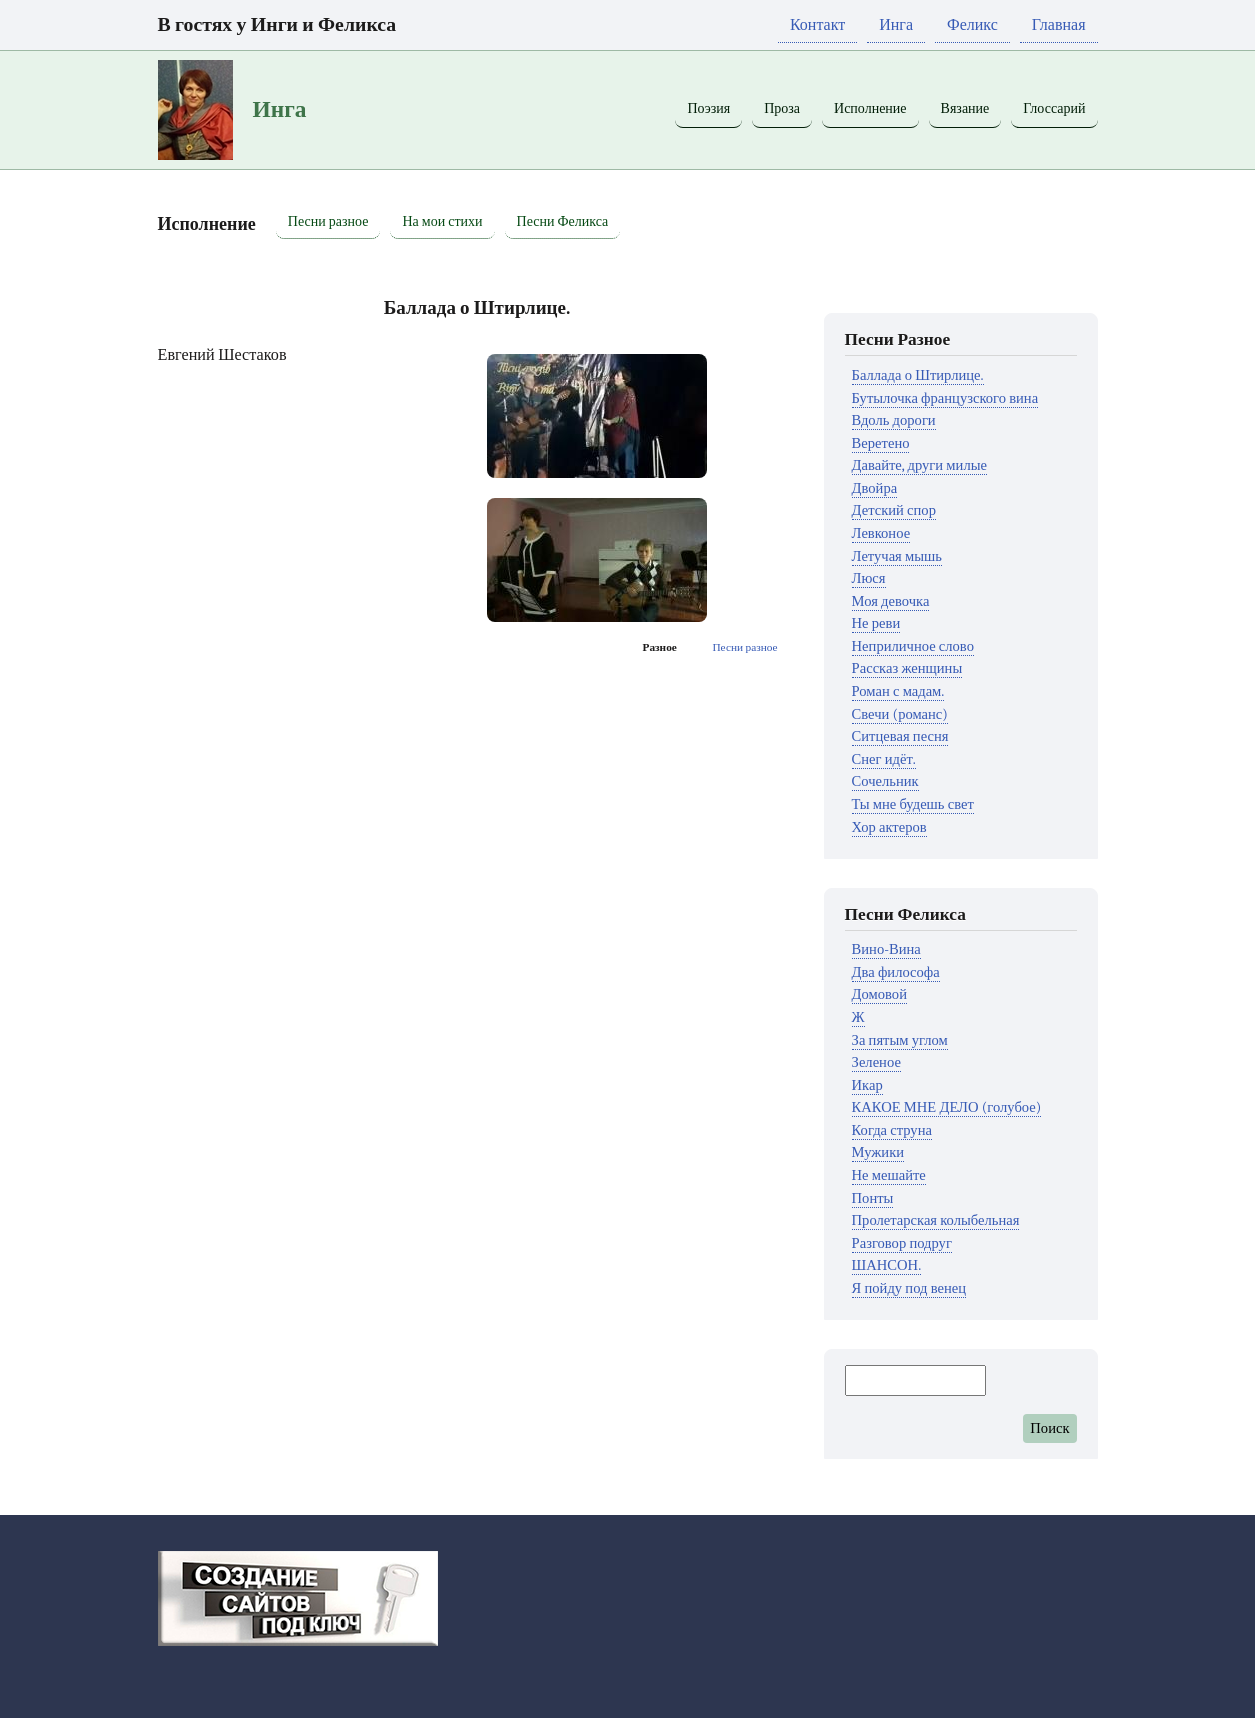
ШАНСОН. (887, 1265)
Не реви (876, 623)
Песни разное (328, 221)
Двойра (875, 488)
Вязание (965, 108)
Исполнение (870, 108)
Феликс (972, 25)
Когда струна (892, 1130)
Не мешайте (889, 1175)
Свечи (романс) (900, 714)
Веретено (881, 443)
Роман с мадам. (898, 691)
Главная (1059, 25)
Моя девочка (891, 601)
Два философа (896, 972)
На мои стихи (442, 221)
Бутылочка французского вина (945, 398)
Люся (869, 578)
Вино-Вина (886, 949)
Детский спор (894, 510)
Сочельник (885, 781)
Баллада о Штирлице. (918, 375)
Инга (896, 25)
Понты (873, 1198)
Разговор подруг (902, 1243)
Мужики (878, 1152)
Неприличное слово (913, 646)
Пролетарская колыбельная (936, 1220)
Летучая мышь (897, 556)
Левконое (881, 533)
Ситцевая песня (900, 736)
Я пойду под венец (909, 1288)
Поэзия (708, 108)
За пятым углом (900, 1040)
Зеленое (876, 1062)
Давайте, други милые (919, 465)
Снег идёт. (884, 759)
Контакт (817, 25)
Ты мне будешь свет (913, 804)
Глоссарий (1054, 108)
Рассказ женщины (907, 668)
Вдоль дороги (894, 420)
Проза (782, 108)
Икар (867, 1085)
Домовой (879, 994)
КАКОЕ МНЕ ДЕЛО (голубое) (947, 1107)
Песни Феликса (563, 221)
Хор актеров (889, 827)
